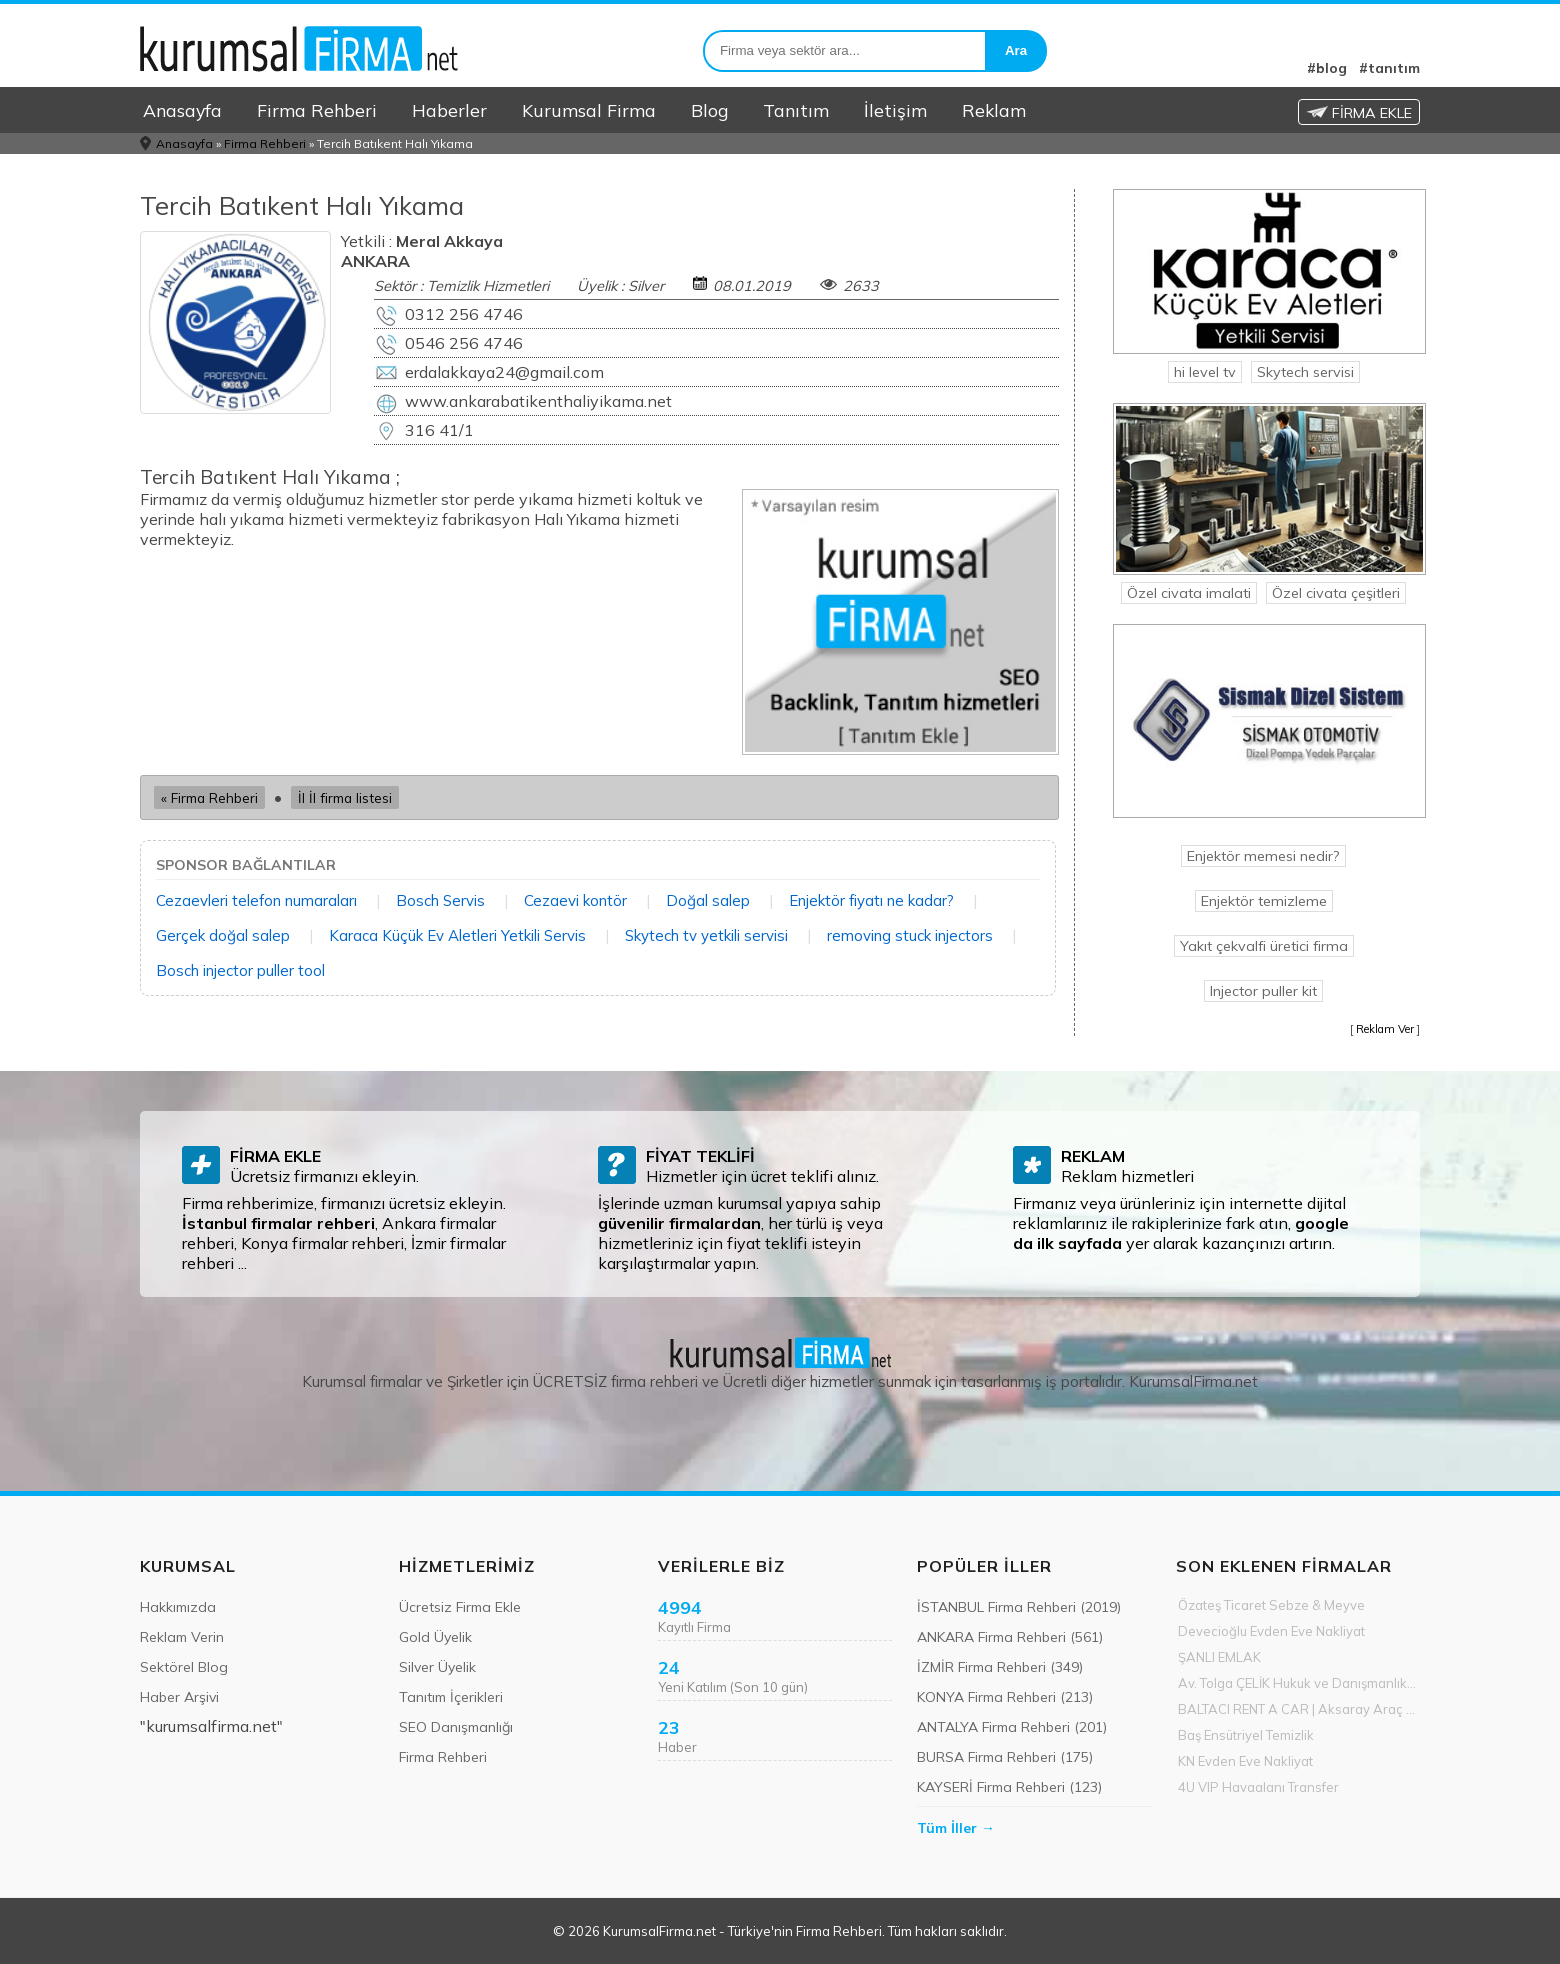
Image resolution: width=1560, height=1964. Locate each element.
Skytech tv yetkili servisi (706, 935)
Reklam (994, 110)
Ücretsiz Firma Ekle (460, 1607)
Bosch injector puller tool (240, 970)
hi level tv (1205, 372)
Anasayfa (182, 110)
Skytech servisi (1305, 372)
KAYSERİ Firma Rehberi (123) (1009, 1787)
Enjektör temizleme (1264, 901)
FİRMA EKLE (1359, 113)
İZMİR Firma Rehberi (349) (1000, 1667)
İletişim (895, 110)
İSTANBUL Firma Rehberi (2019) (1019, 1607)
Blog (709, 110)
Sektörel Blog (184, 1667)
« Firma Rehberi (209, 797)
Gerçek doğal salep (223, 935)
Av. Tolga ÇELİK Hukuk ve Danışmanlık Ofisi (1299, 1683)
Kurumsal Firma (589, 110)
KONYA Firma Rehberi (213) (1005, 1697)
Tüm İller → (956, 1828)
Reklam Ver (1385, 1029)
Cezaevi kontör (575, 900)
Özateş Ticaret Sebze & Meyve (1271, 1605)
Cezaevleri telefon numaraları (256, 900)
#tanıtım (1389, 68)
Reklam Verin (182, 1637)
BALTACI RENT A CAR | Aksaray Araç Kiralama (1299, 1709)
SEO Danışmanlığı (456, 1727)
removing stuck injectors (910, 935)
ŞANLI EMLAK (1219, 1657)
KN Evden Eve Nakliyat (1245, 1761)
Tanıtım (796, 110)
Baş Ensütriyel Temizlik (1246, 1735)
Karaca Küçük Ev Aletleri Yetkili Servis (457, 935)
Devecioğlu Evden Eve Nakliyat (1271, 1631)
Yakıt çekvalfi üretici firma (1264, 946)
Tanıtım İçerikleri (451, 1697)
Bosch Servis (440, 900)
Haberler (449, 110)
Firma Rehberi (317, 110)
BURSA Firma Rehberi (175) (1005, 1757)
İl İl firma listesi (345, 797)
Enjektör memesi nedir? (1263, 856)
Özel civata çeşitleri (1336, 593)
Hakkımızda (178, 1607)
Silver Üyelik (437, 1667)
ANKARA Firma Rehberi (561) (1010, 1637)
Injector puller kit (1263, 991)
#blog (1327, 68)
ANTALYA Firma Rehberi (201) (1012, 1727)
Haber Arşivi (179, 1697)
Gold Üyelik (435, 1637)
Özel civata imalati (1189, 593)
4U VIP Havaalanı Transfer (1258, 1787)
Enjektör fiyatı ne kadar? (871, 900)
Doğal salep (708, 900)
